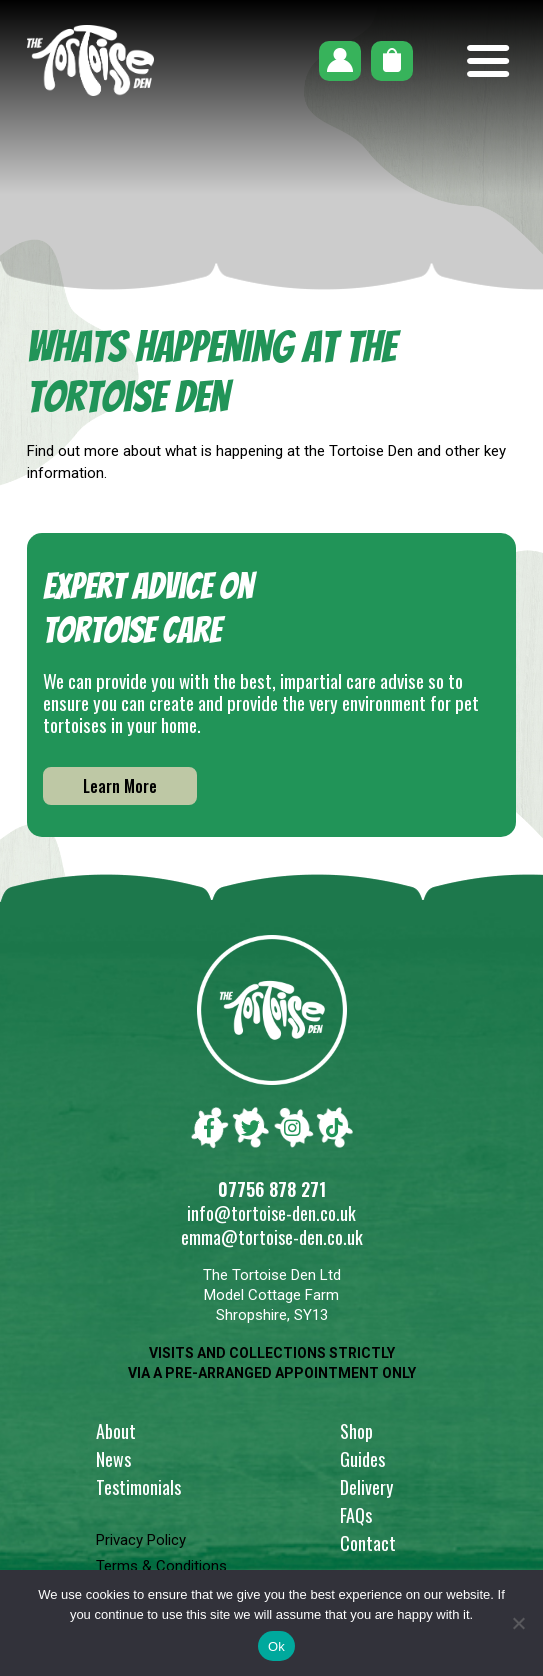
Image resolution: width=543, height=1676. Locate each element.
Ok (276, 1646)
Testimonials (138, 1487)
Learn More (120, 786)
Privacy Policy (141, 1540)
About (116, 1431)
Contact (368, 1543)
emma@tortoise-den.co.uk (272, 1237)
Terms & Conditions (161, 1566)
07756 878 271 (272, 1189)
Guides (362, 1459)
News (113, 1459)
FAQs (356, 1515)
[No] (518, 1623)
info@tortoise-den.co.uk (271, 1213)
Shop (356, 1431)
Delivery (366, 1487)
